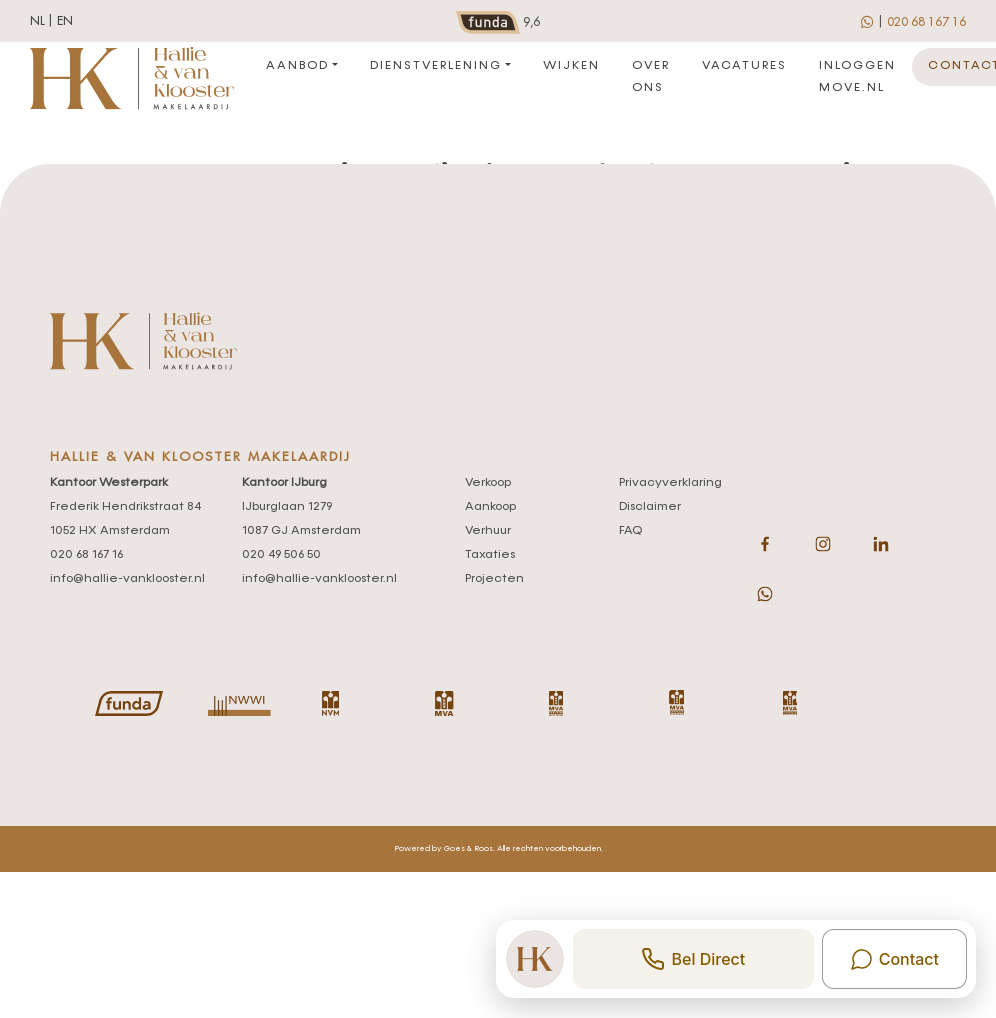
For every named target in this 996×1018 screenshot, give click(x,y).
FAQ (630, 531)
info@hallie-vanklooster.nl (127, 579)
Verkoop (488, 483)
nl (37, 21)
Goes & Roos (468, 849)
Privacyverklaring (670, 483)
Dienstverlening (436, 66)
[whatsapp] (868, 21)
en (65, 21)
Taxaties (490, 555)
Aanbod (297, 66)
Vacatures (744, 66)
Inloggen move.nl (857, 77)
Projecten (494, 579)
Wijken (571, 66)
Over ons (651, 77)
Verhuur (488, 531)
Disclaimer (650, 507)
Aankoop (490, 507)
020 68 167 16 (926, 22)
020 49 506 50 (281, 555)
